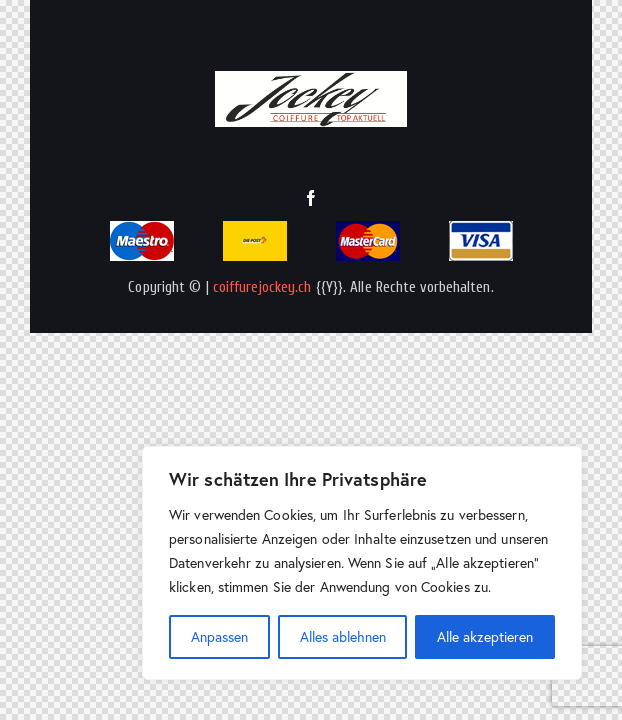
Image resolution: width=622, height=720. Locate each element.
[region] (362, 563)
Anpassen (219, 636)
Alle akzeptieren (485, 636)
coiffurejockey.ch (262, 287)
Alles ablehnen (343, 636)
